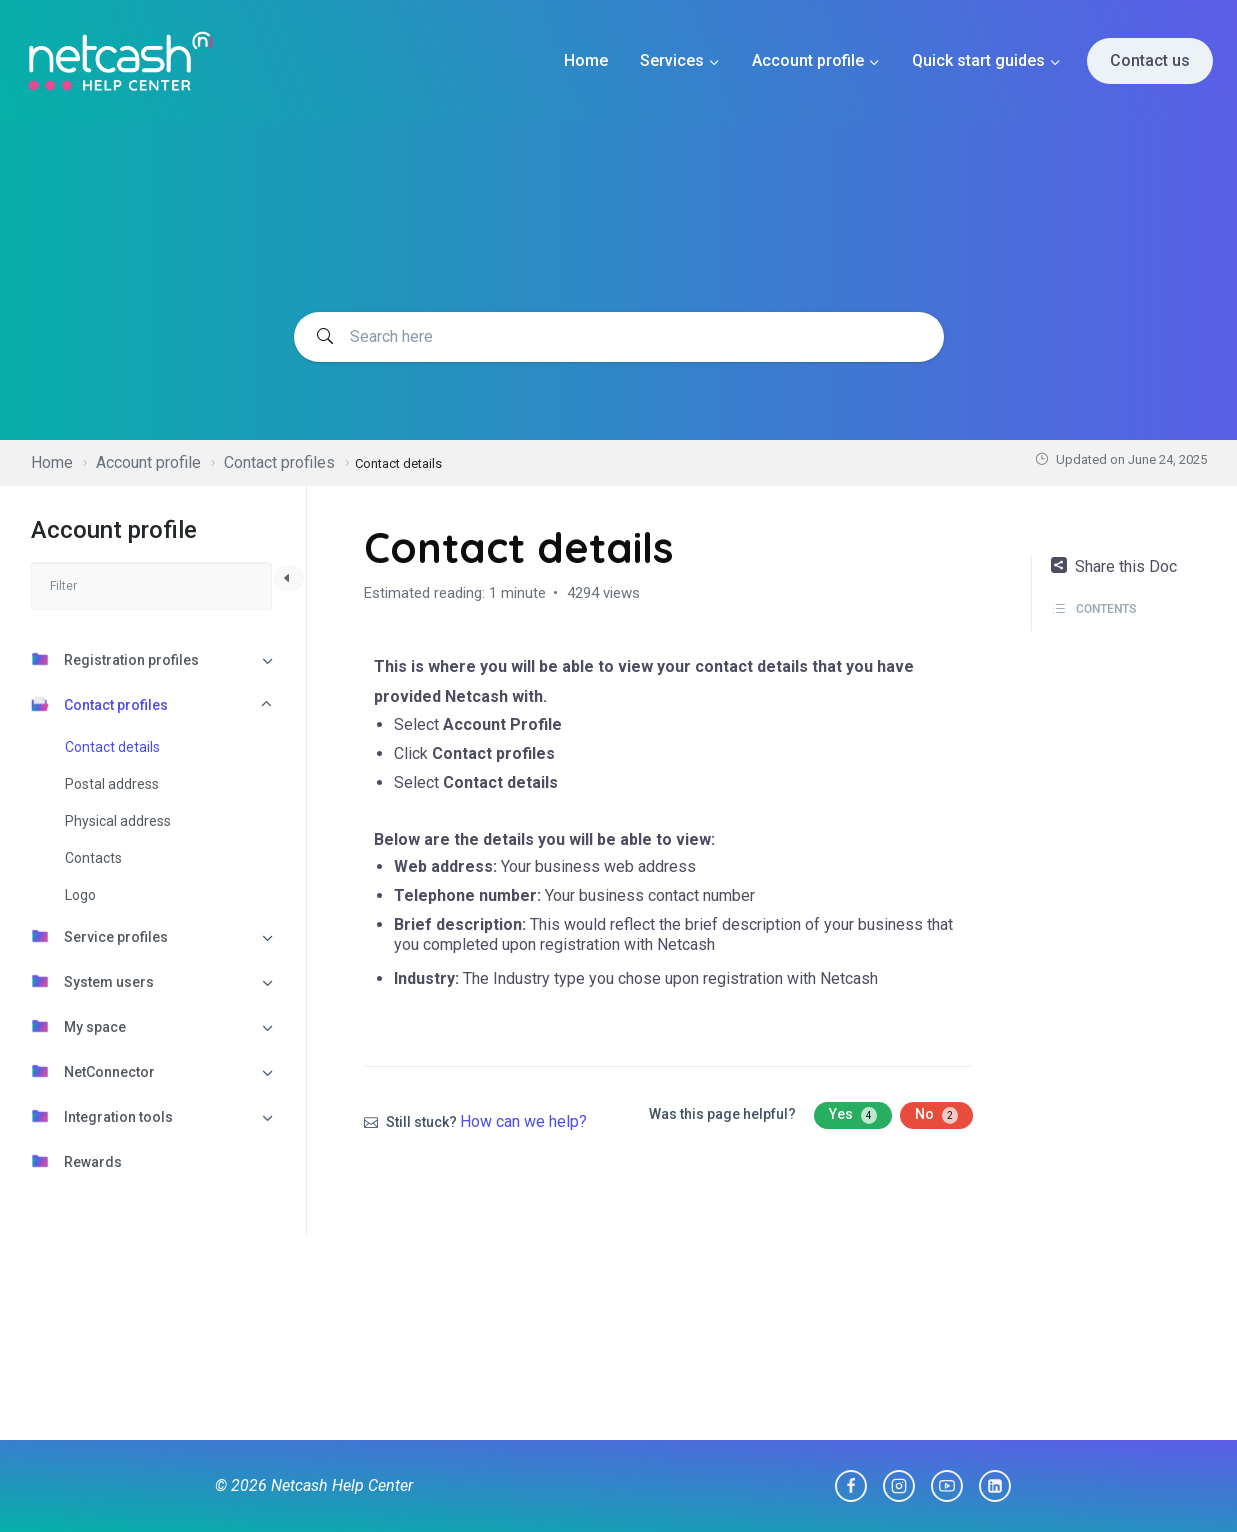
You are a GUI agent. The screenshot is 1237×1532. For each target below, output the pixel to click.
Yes (853, 1115)
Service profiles (99, 936)
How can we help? (523, 1121)
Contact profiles (99, 704)
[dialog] (1199, 1492)
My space (78, 1026)
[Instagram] (899, 1486)
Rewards (76, 1161)
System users (92, 981)
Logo (80, 895)
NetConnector (93, 1071)
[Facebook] (851, 1486)
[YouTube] (947, 1486)
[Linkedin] (995, 1486)
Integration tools (102, 1116)
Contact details (112, 747)
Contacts (93, 858)
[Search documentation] (619, 337)
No (936, 1115)
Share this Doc (1114, 566)
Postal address (112, 784)
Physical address (118, 821)
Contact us (1150, 60)
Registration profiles (115, 659)
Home (586, 60)
